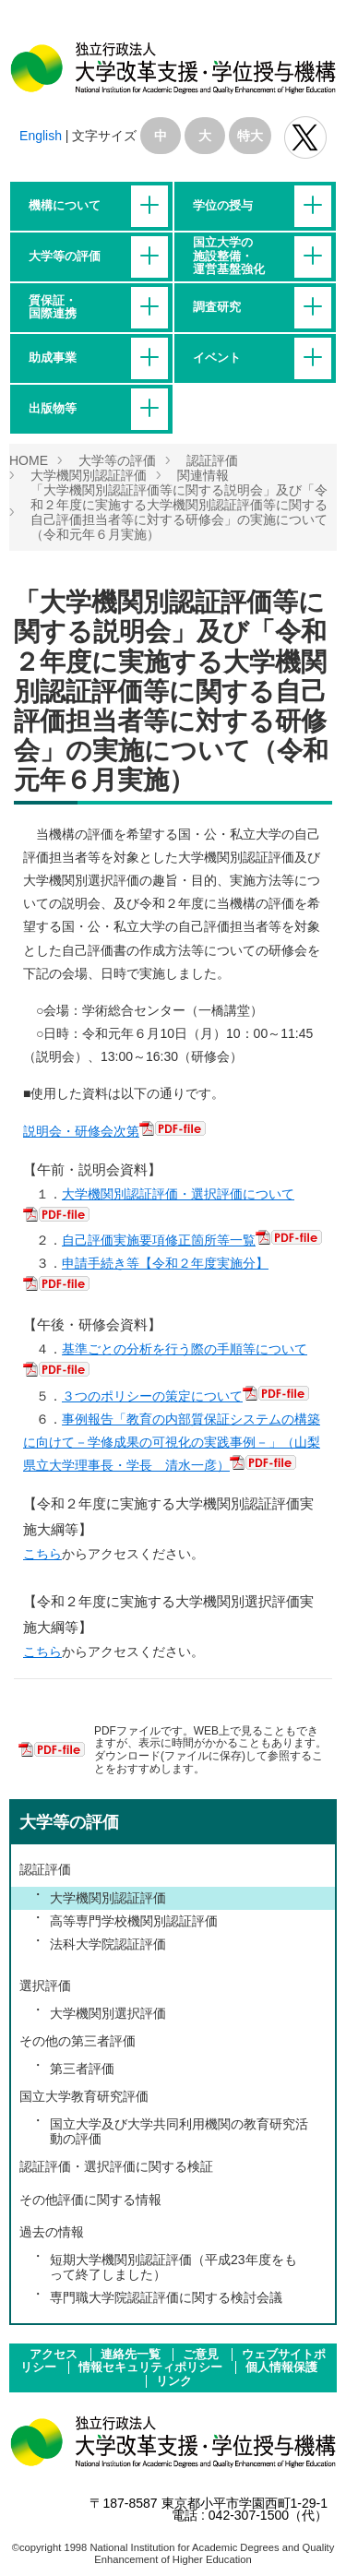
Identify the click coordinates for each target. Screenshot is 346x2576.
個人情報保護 (281, 2367)
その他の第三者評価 (77, 2040)
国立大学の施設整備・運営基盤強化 (229, 256)
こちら (42, 1553)
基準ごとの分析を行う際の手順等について (184, 1349)
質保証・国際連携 (53, 307)
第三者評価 (82, 2068)
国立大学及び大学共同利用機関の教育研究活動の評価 (179, 2131)
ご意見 (202, 2354)
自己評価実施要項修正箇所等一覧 (159, 1240)
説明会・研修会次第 (81, 1131)
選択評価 (45, 1985)
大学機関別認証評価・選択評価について (178, 1194)
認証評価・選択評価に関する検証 (116, 2166)
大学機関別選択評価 (108, 2013)
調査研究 (217, 307)
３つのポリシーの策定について (152, 1396)
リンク (174, 2381)
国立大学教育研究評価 (84, 2096)
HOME (28, 460)
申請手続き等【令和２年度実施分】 (165, 1263)
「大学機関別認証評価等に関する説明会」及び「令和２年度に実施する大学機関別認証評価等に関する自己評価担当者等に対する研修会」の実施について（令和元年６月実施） (179, 512)
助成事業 (53, 358)
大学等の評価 (65, 256)
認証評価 (212, 460)
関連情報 (203, 475)
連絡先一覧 (132, 2354)
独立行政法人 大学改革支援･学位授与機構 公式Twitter (305, 137)
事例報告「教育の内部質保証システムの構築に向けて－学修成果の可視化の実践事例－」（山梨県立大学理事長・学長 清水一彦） (171, 1442)
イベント (217, 358)
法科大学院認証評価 (108, 1944)
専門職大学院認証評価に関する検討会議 (166, 2297)
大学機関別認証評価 (88, 475)
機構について (65, 205)
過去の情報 (51, 2231)
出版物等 (53, 408)
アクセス (55, 2354)
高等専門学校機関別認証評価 (134, 1921)
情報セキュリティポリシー (152, 2367)
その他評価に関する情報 (90, 2199)
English (40, 135)
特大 (250, 135)
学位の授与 (223, 205)
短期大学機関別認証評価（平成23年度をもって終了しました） (173, 2267)
